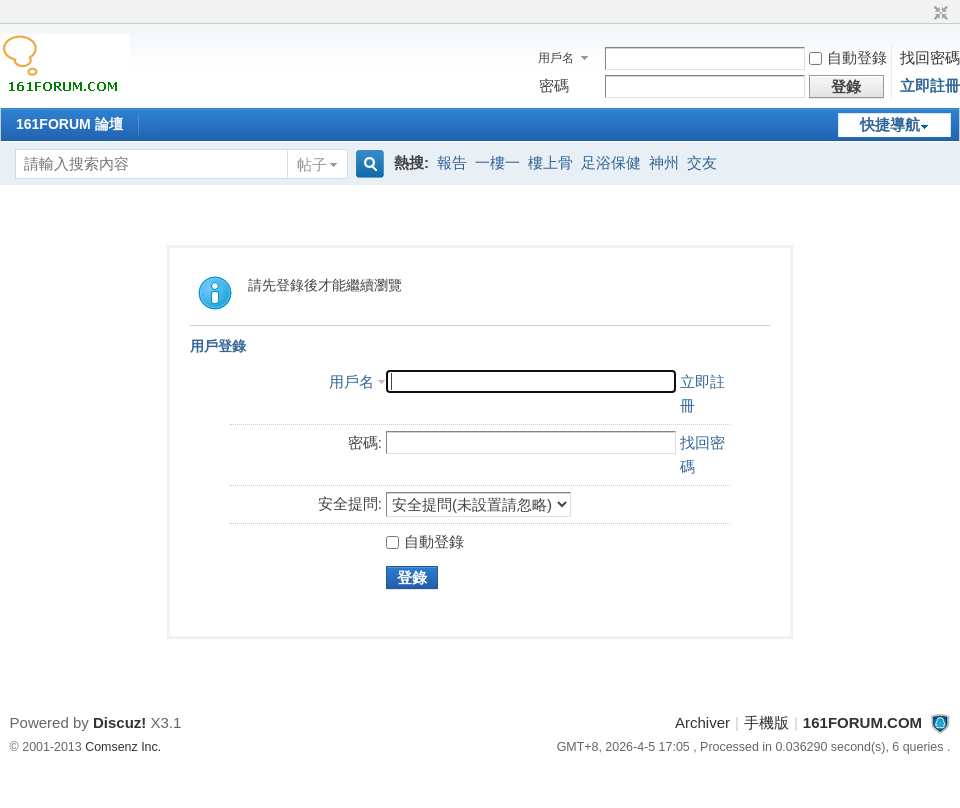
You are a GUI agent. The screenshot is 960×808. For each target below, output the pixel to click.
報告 (452, 162)
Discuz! (119, 722)
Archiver (702, 722)
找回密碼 (930, 57)
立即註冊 (930, 85)
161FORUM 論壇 (69, 124)
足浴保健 (611, 162)
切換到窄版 (938, 14)
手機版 (766, 722)
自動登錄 (848, 57)
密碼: (365, 442)
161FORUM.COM (862, 722)
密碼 (554, 85)
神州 (664, 162)
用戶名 (556, 58)
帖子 (312, 164)
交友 (702, 162)
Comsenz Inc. (123, 747)
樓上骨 (550, 162)
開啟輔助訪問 (922, 14)
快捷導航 (890, 124)
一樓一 (497, 162)
